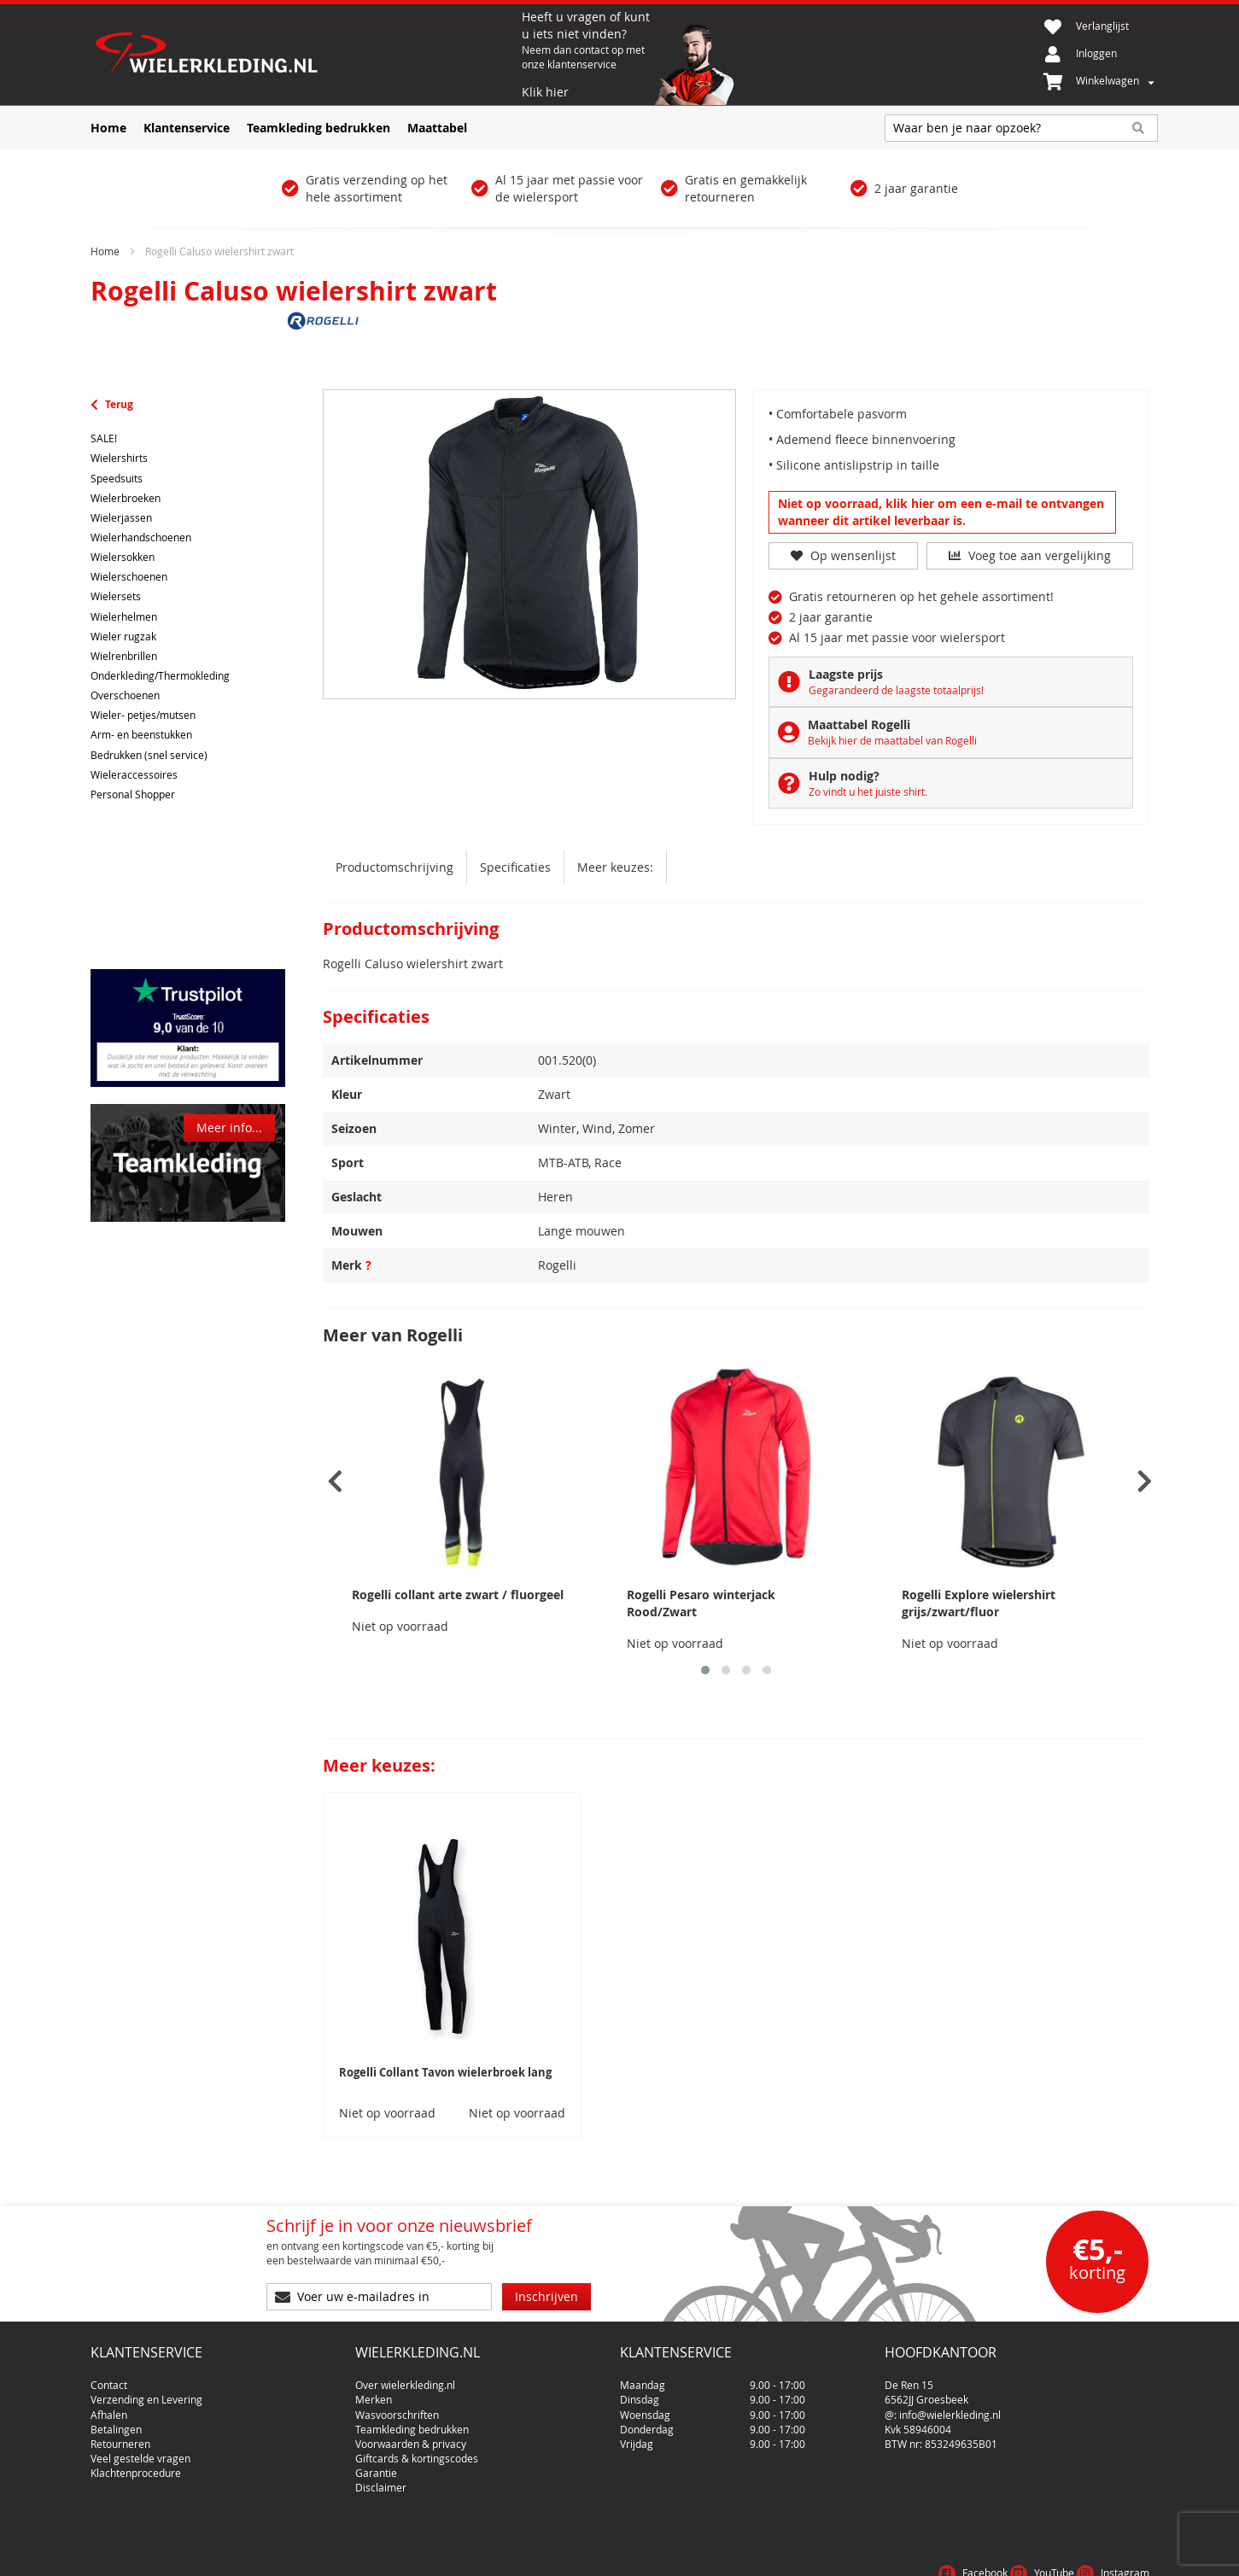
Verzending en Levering (146, 2392)
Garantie (376, 2466)
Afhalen (109, 2408)
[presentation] (335, 1482)
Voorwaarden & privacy (410, 2437)
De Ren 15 (909, 2378)
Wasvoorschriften (397, 2408)
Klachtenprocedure (136, 2466)
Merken (373, 2392)
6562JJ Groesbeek (926, 2392)
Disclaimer (380, 2480)
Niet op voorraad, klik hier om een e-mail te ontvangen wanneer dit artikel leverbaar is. (941, 512)
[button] (705, 1670)
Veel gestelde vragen (140, 2451)
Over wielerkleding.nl (405, 2378)
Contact (109, 2378)
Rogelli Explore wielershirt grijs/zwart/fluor (978, 1603)
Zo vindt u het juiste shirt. (868, 791)
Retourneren (120, 2437)
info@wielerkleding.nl (950, 2408)
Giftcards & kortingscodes (416, 2451)
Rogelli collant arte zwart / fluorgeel (458, 1594)
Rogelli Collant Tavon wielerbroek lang (445, 2072)
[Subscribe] (546, 2296)
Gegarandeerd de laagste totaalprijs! (896, 690)
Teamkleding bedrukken (412, 2422)
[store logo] (304, 54)
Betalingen (116, 2422)
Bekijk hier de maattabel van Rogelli (892, 740)
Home (105, 251)
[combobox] (1021, 128)
